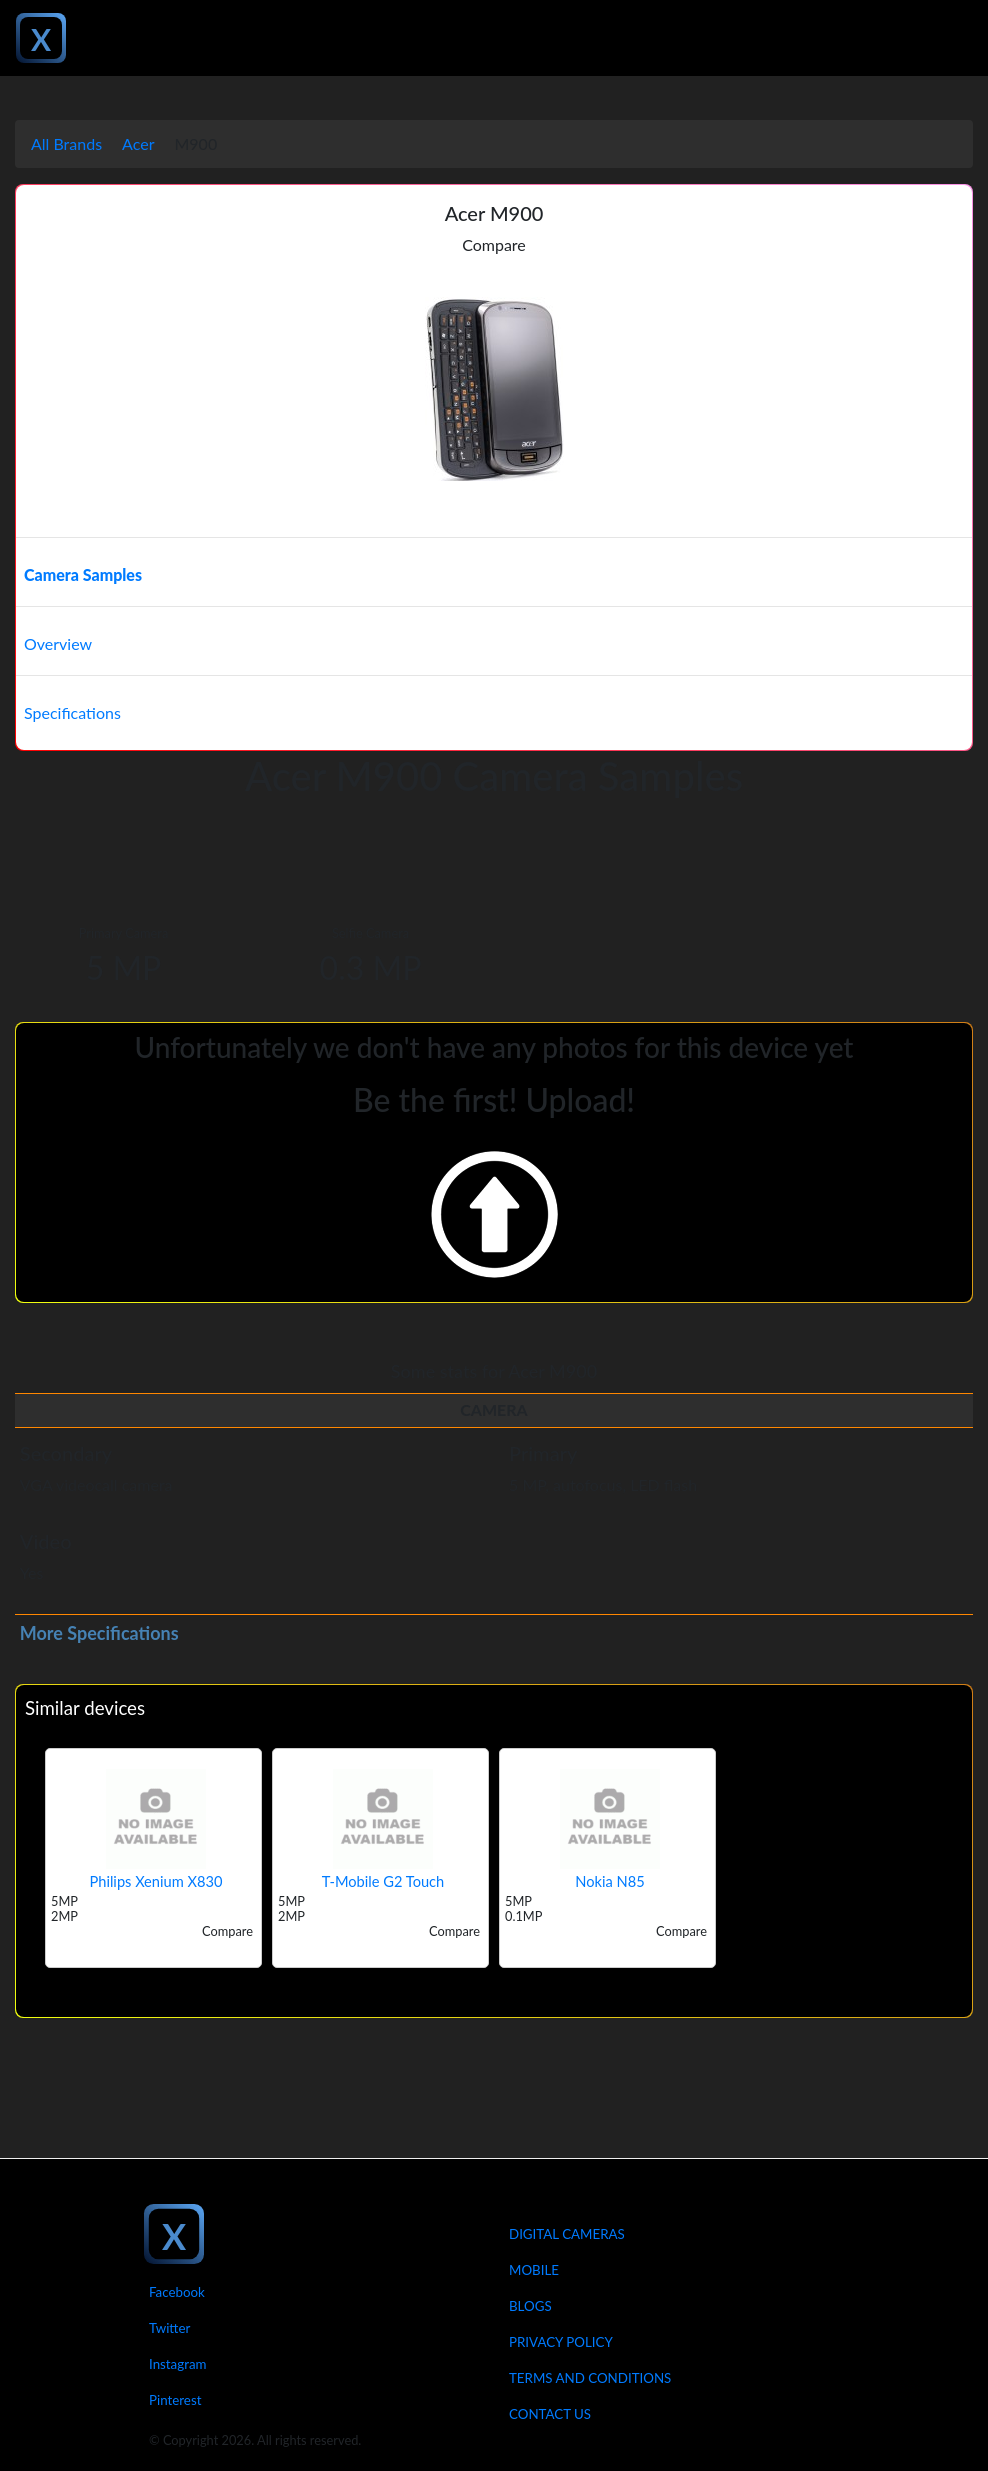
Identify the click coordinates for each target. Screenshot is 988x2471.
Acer (138, 143)
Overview (58, 643)
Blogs (530, 2306)
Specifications (72, 712)
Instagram (178, 2364)
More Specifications (99, 1633)
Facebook (177, 2292)
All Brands (66, 143)
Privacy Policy (561, 2342)
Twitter (169, 2328)
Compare (494, 244)
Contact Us (550, 2414)
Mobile (534, 2270)
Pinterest (175, 2400)
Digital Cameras (567, 2234)
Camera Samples (83, 574)
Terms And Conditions (590, 2378)
